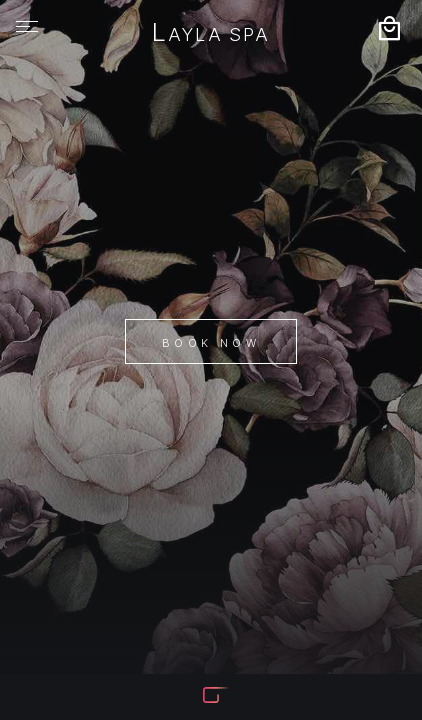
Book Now (211, 343)
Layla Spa (210, 34)
